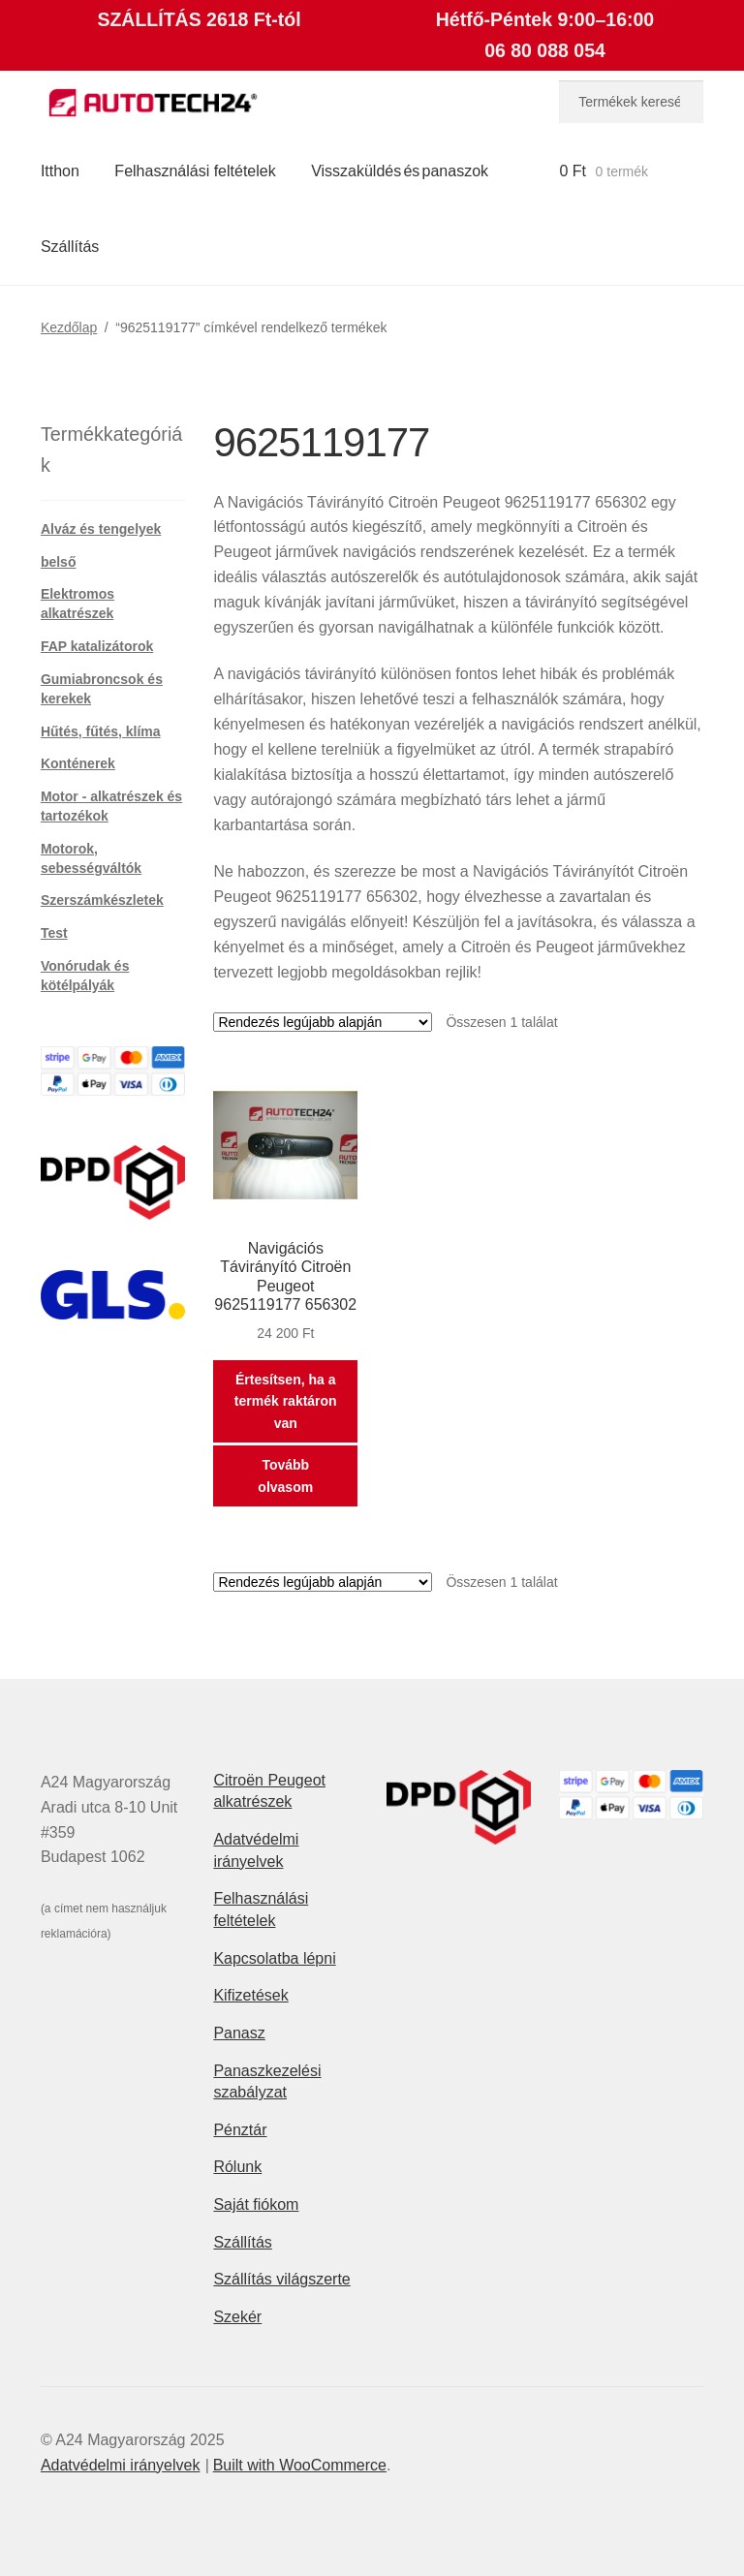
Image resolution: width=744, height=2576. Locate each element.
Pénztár (239, 2130)
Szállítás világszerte (281, 2279)
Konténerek (78, 763)
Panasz (238, 2033)
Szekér (237, 2317)
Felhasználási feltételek (194, 171)
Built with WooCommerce (300, 2465)
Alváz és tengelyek (101, 529)
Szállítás (70, 246)
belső (59, 562)
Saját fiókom (255, 2204)
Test (54, 933)
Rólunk (237, 2166)
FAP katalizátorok (97, 646)
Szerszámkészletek (102, 900)
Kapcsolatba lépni (274, 1958)
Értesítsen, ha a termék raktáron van (285, 1401)
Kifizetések (250, 1995)
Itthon (60, 171)
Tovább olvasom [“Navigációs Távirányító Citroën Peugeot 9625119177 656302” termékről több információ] (285, 1476)
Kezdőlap (69, 327)
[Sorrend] (322, 1022)
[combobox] (631, 101)
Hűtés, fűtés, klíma (101, 731)
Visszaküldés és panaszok (399, 171)
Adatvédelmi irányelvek (121, 2465)
